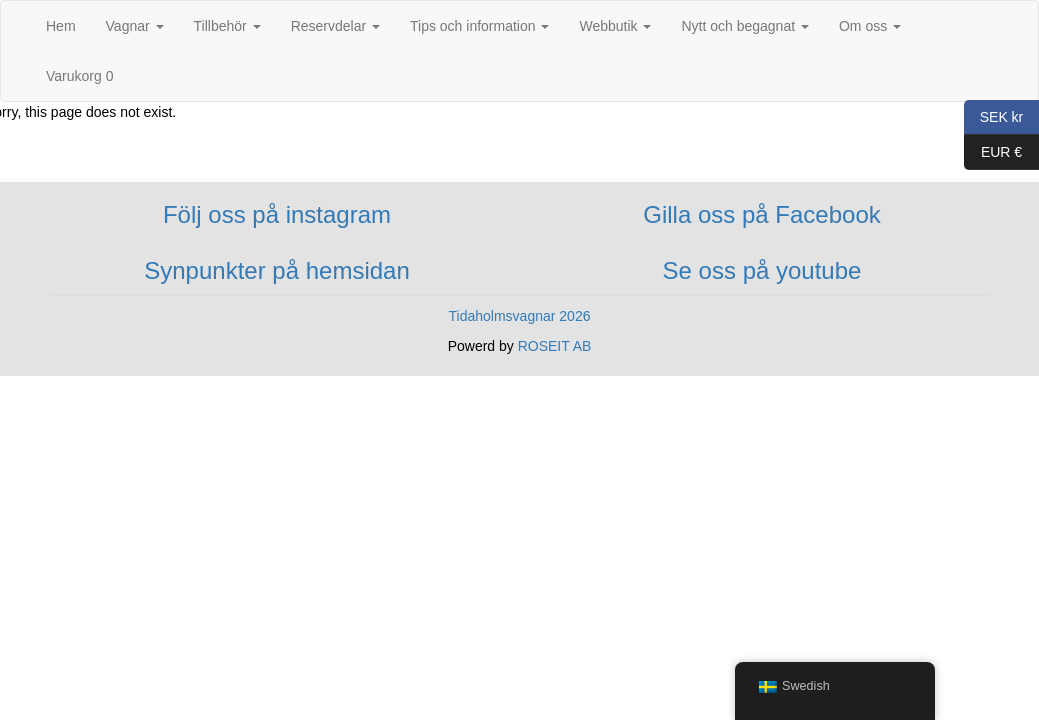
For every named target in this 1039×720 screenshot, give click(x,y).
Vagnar (135, 26)
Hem (61, 26)
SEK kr (993, 117)
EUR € (993, 152)
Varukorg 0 (79, 76)
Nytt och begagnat (745, 26)
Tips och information (479, 26)
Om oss (870, 26)
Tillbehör (227, 26)
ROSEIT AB (555, 346)
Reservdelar (335, 26)
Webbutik (615, 26)
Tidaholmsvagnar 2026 (520, 316)
